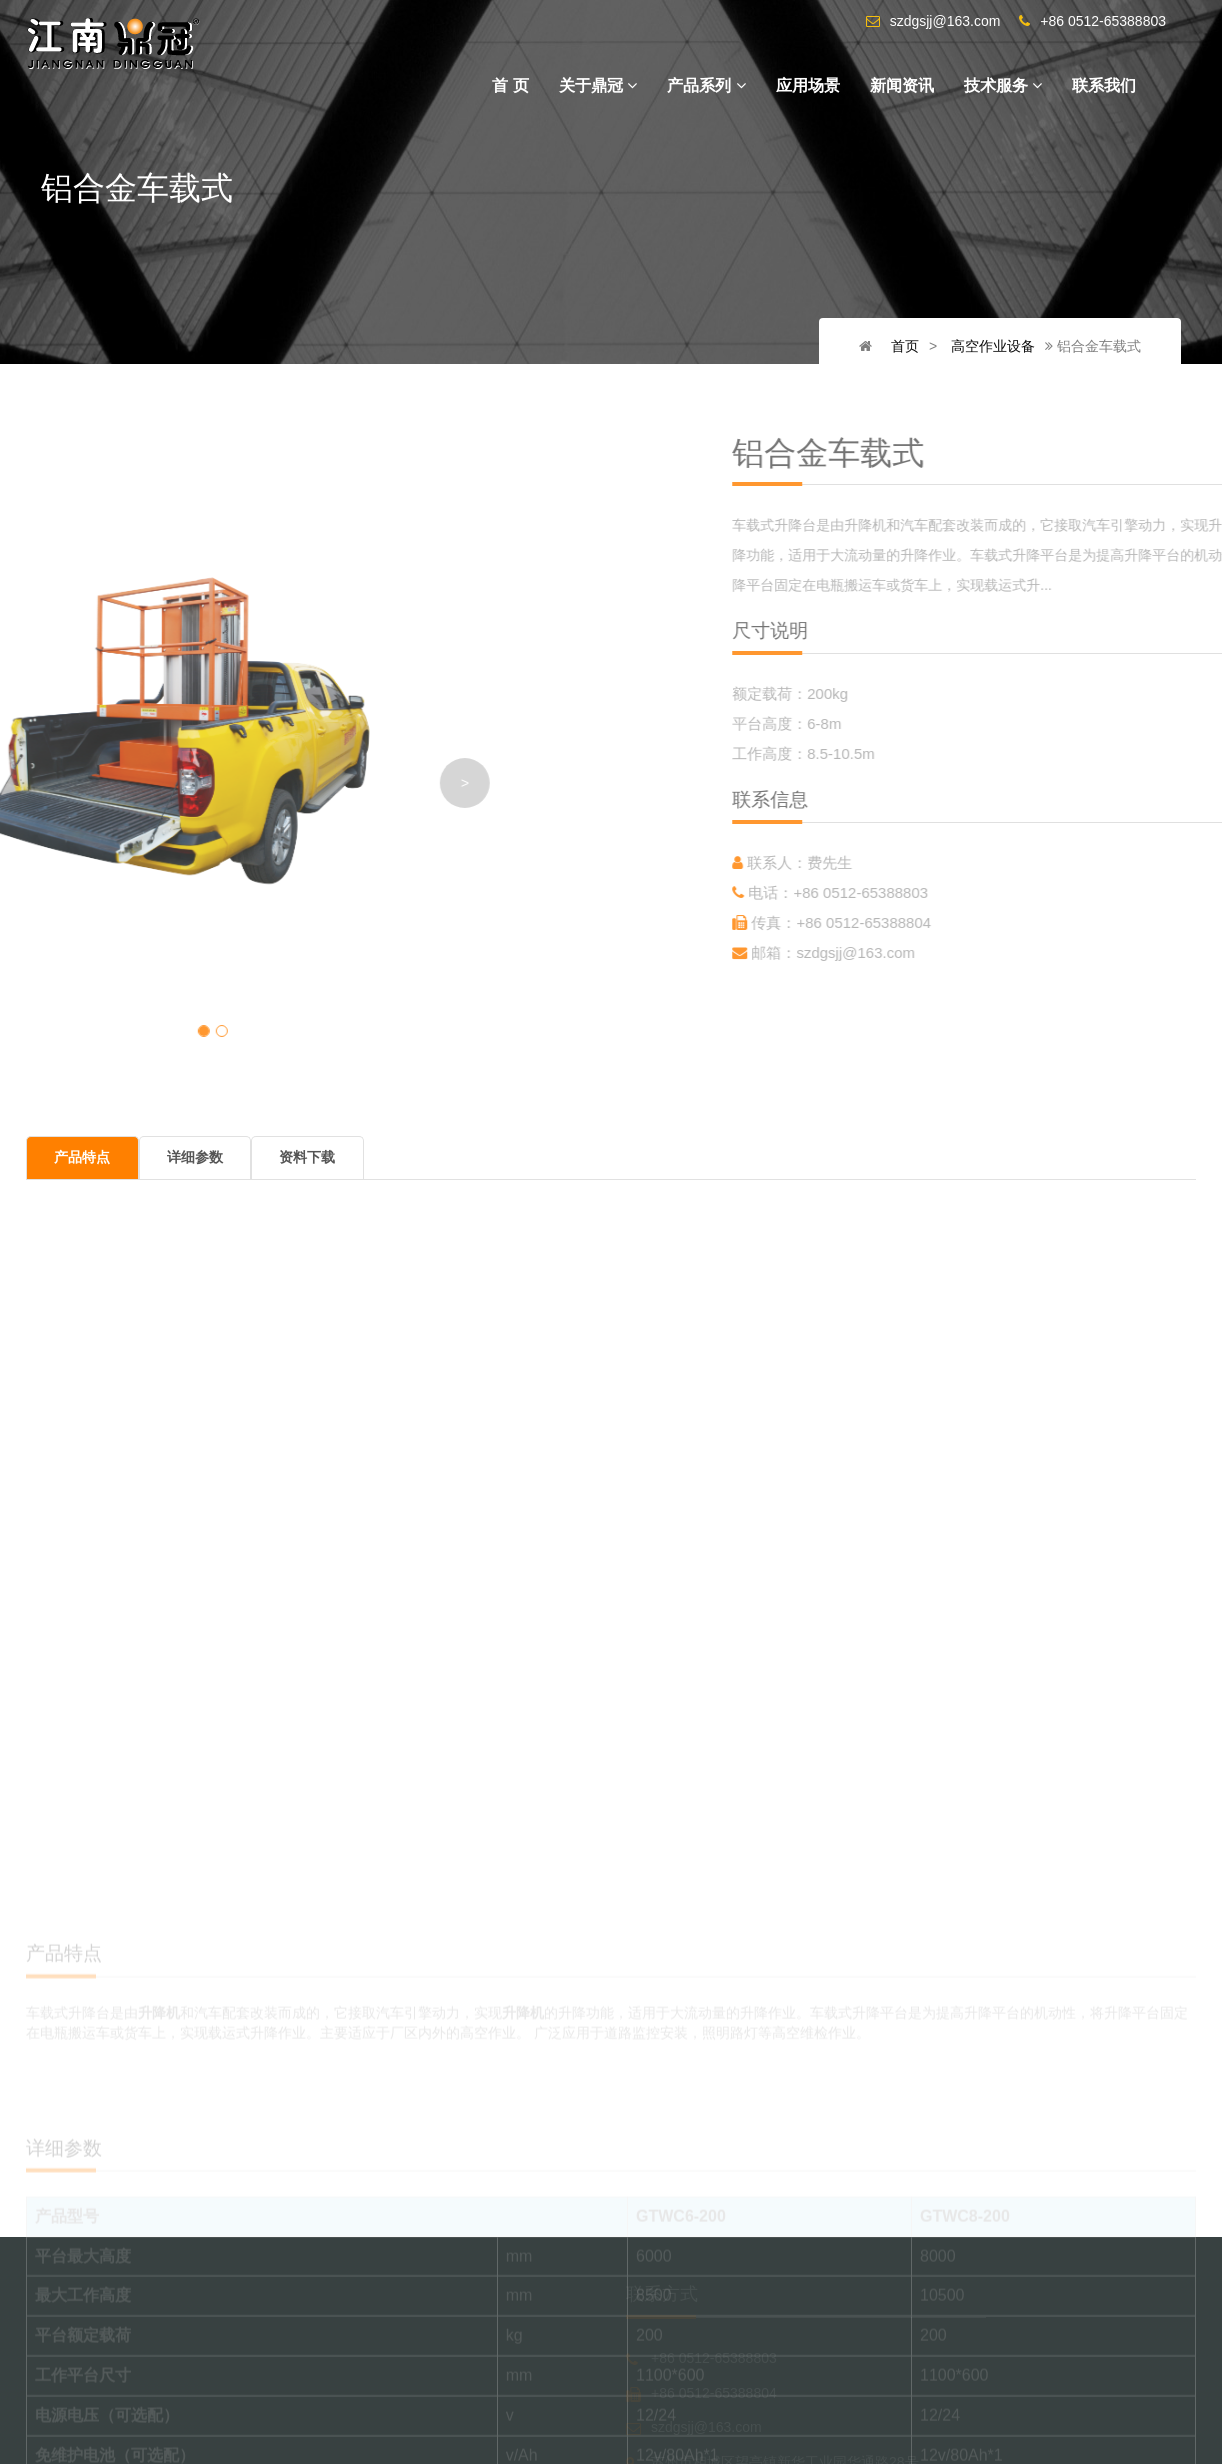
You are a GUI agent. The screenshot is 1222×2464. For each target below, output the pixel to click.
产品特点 (82, 1158)
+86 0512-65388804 (988, 922)
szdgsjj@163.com (980, 952)
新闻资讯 (902, 85)
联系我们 (1104, 85)
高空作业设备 (996, 346)
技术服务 (1003, 85)
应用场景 (808, 85)
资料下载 (304, 1158)
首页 (912, 346)
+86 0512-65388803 (985, 892)
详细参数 (193, 1158)
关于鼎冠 (598, 85)
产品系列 (706, 85)
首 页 (510, 85)
